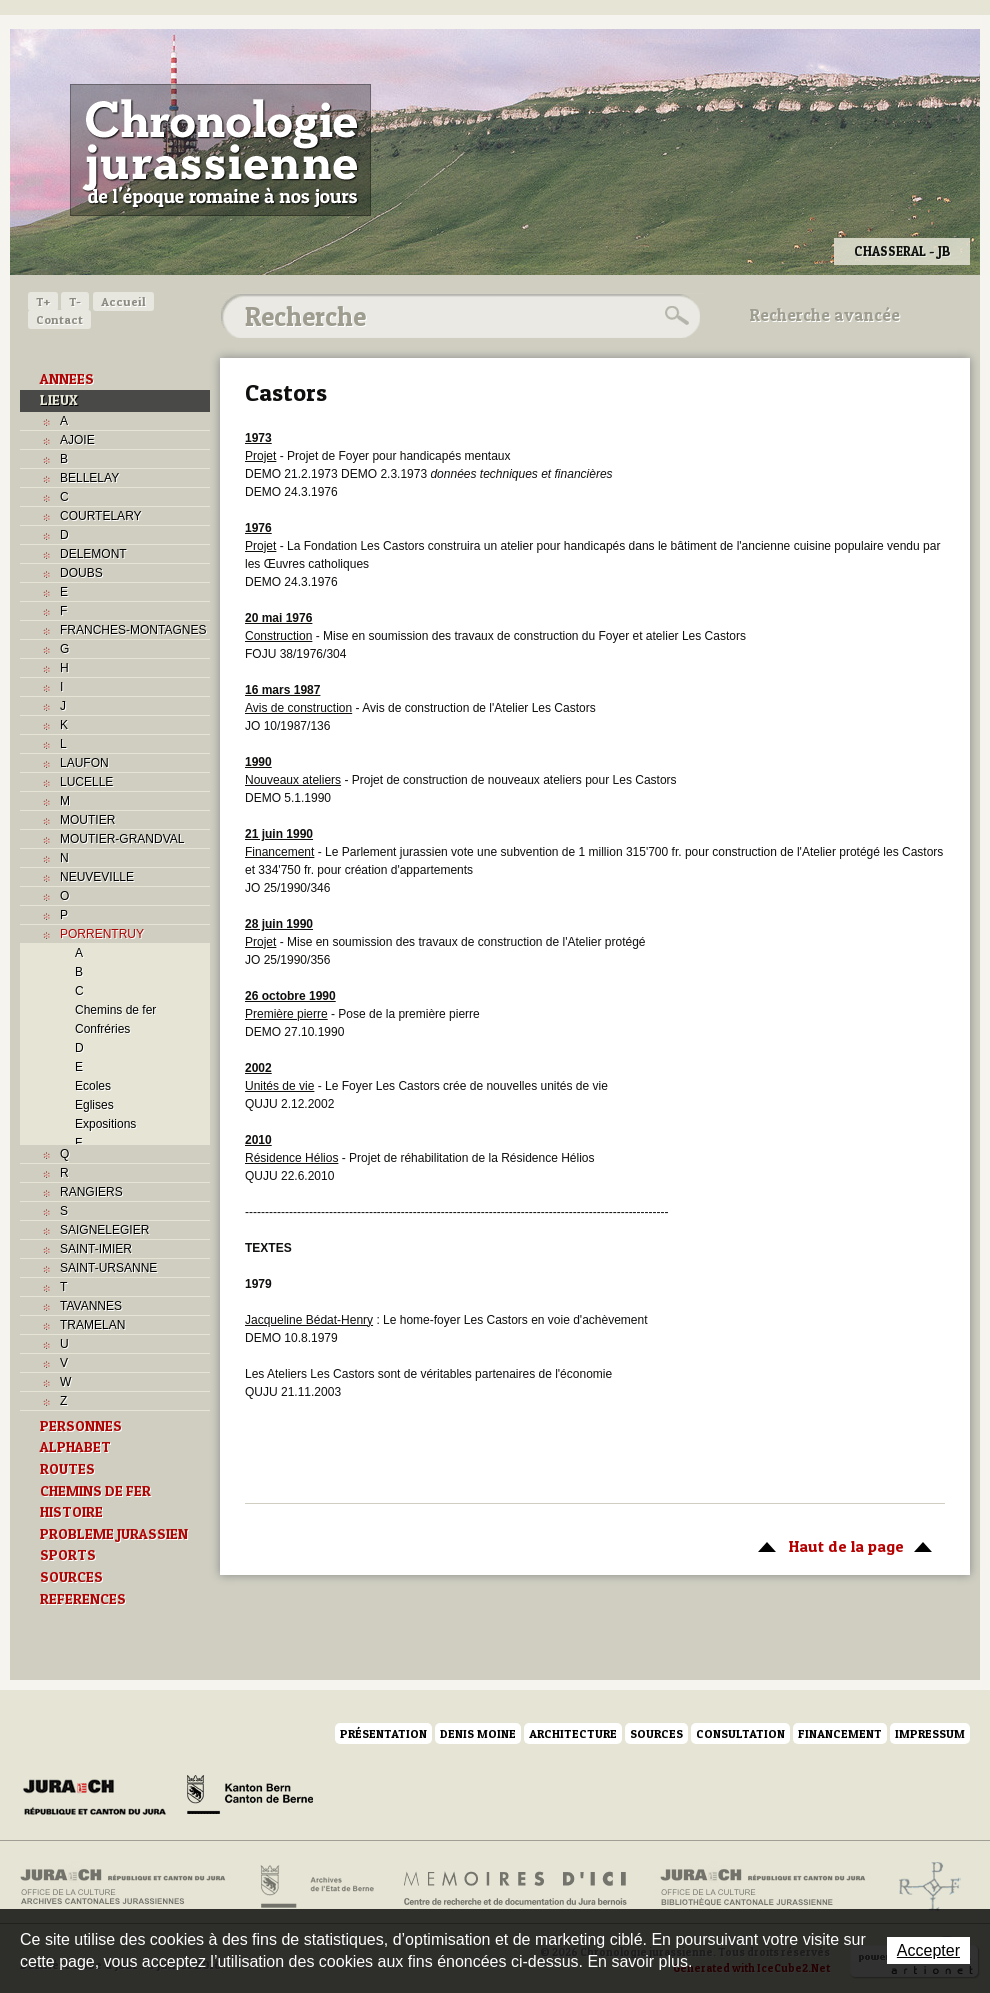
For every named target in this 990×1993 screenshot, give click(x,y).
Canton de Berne (250, 1798)
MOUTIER (87, 820)
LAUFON (84, 763)
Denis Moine (478, 1733)
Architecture (573, 1733)
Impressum (930, 1733)
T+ (43, 301)
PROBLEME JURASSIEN (114, 1534)
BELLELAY (89, 478)
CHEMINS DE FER (95, 1491)
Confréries (102, 1029)
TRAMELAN (92, 1325)
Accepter (928, 1950)
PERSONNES (81, 1426)
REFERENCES (83, 1599)
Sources (656, 1733)
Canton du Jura (100, 1798)
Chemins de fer (115, 1010)
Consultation (740, 1733)
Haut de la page (841, 1545)
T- (75, 301)
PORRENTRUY (102, 934)
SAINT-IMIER (96, 1249)
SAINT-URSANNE (108, 1268)
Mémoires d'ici (516, 1887)
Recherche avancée (825, 315)
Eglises (94, 1105)
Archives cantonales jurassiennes (130, 1887)
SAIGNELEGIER (104, 1230)
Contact (59, 319)
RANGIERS (91, 1192)
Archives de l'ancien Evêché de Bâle (923, 1887)
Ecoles (93, 1086)
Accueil (123, 301)
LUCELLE (86, 782)
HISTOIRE (71, 1512)
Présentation (383, 1733)
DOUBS (81, 573)
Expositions (105, 1124)
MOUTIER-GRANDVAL (122, 839)
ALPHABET (75, 1447)
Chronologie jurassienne (220, 150)
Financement (840, 1733)
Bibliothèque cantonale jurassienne (763, 1887)
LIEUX (59, 400)
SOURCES (71, 1577)
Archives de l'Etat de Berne (315, 1887)
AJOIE (77, 440)
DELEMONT (93, 554)
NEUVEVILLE (97, 877)
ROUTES (67, 1469)
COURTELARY (101, 516)
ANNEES (67, 379)
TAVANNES (91, 1306)
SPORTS (68, 1555)
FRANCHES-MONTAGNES (133, 630)
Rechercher (674, 316)
